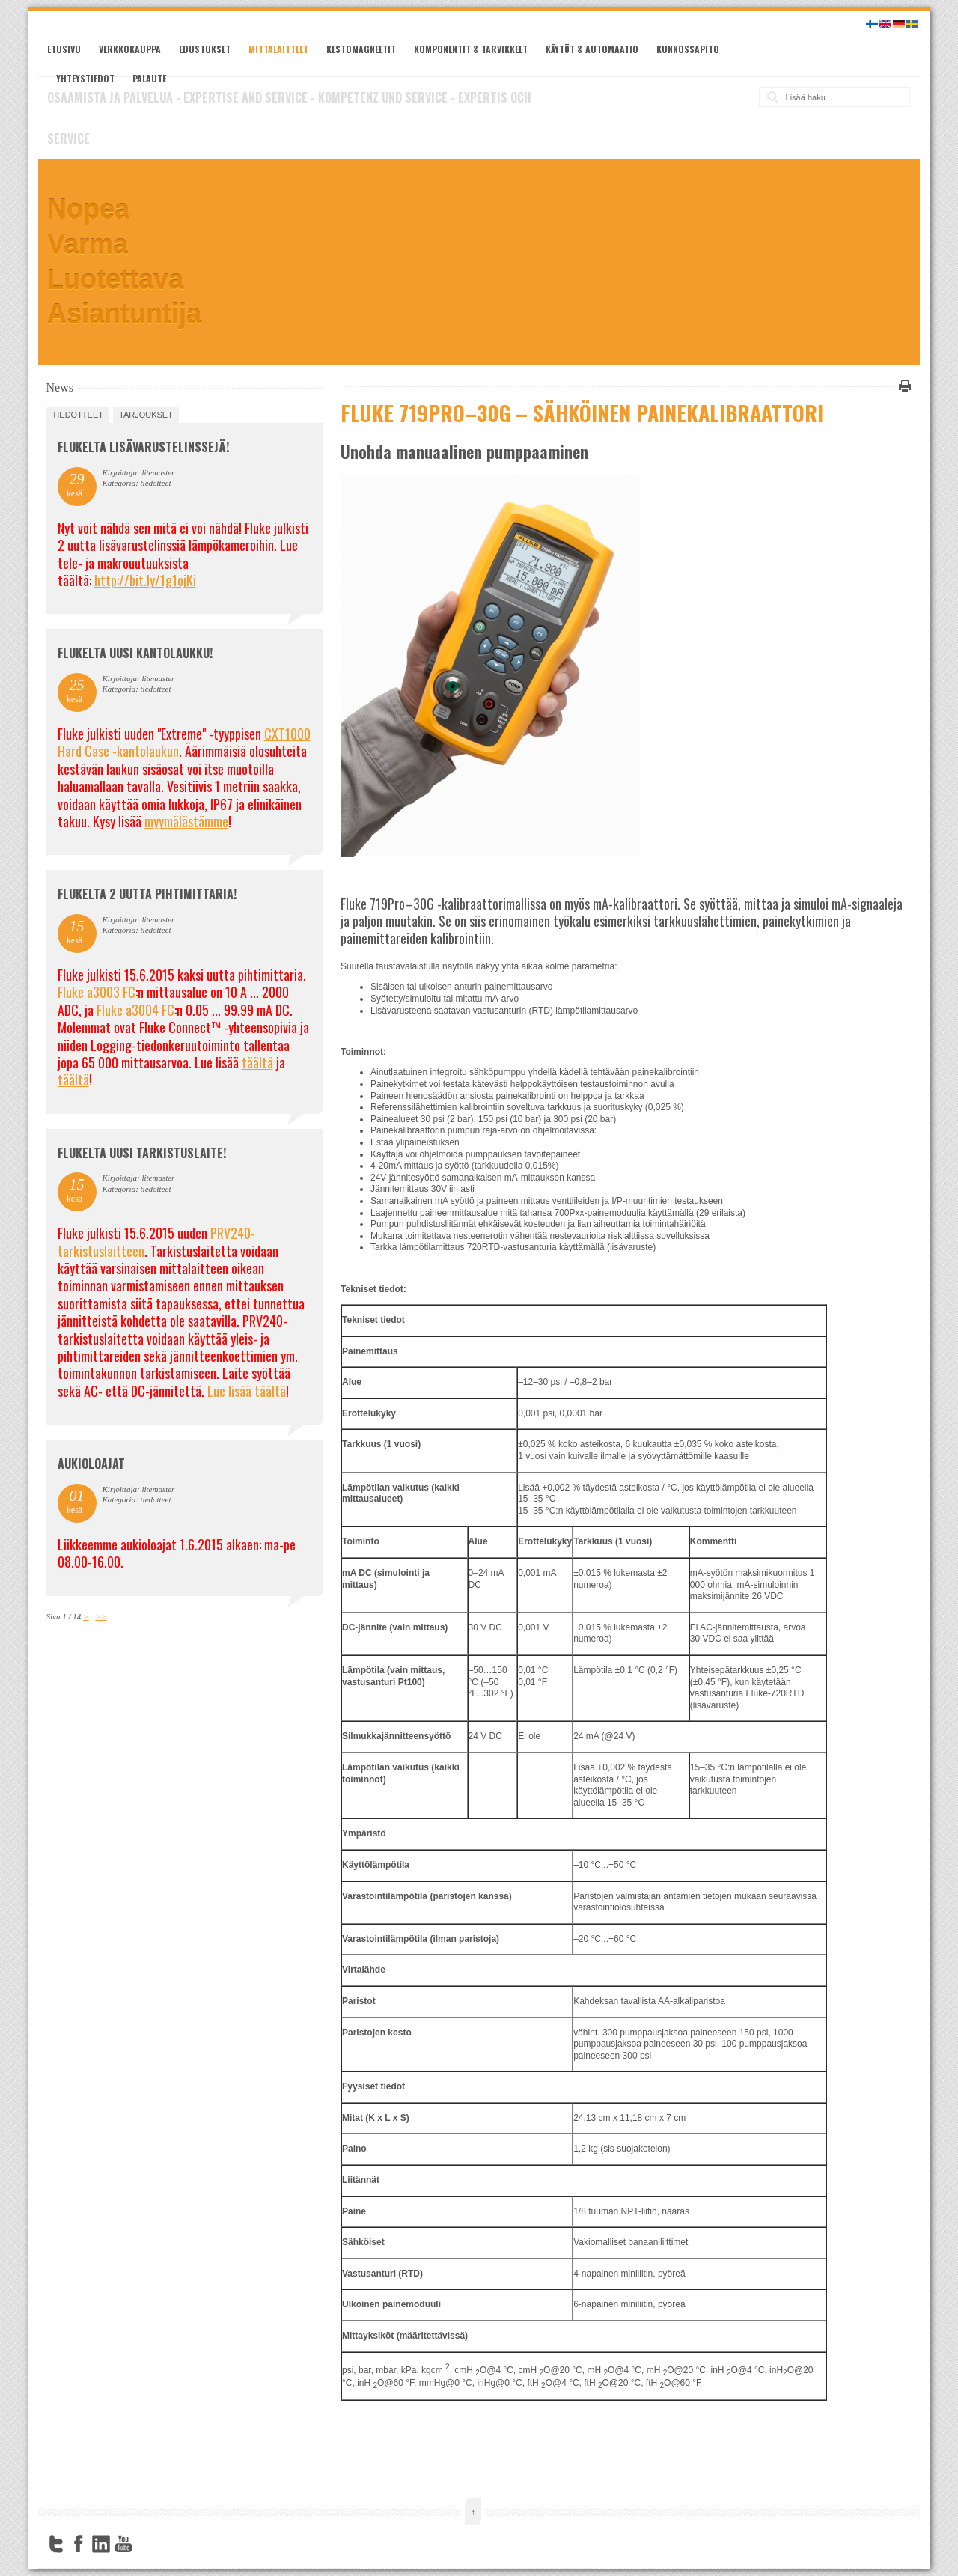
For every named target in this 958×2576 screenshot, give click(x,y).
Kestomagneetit (361, 49)
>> (100, 1616)
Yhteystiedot (85, 78)
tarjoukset (146, 414)
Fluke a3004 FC (135, 1010)
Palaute (149, 78)
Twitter (56, 2544)
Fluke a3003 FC (96, 992)
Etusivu (64, 49)
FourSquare (146, 2544)
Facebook (79, 2544)
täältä (257, 1062)
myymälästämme (186, 821)
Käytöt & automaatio (592, 49)
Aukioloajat (91, 1464)
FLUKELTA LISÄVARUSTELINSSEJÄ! (143, 447)
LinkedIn (101, 2544)
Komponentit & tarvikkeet (471, 49)
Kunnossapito (687, 49)
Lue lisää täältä (246, 1391)
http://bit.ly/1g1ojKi (145, 580)
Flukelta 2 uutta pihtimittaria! (147, 894)
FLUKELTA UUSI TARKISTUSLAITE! (142, 1153)
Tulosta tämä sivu (902, 386)
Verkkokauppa (130, 49)
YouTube (123, 2544)
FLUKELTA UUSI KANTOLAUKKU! (135, 653)
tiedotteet (77, 414)
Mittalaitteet (278, 49)
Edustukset (205, 49)
